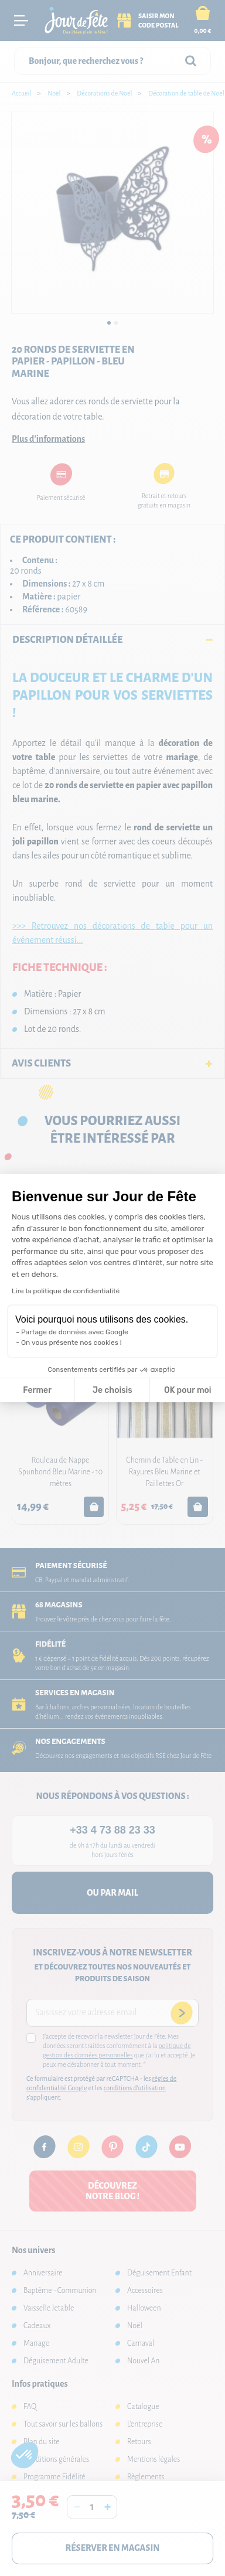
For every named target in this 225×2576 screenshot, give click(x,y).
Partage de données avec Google (74, 1332)
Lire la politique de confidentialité (66, 1291)
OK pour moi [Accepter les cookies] (188, 1390)
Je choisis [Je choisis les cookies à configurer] (112, 1390)
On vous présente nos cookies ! (71, 1342)
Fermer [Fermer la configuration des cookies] (37, 1390)
